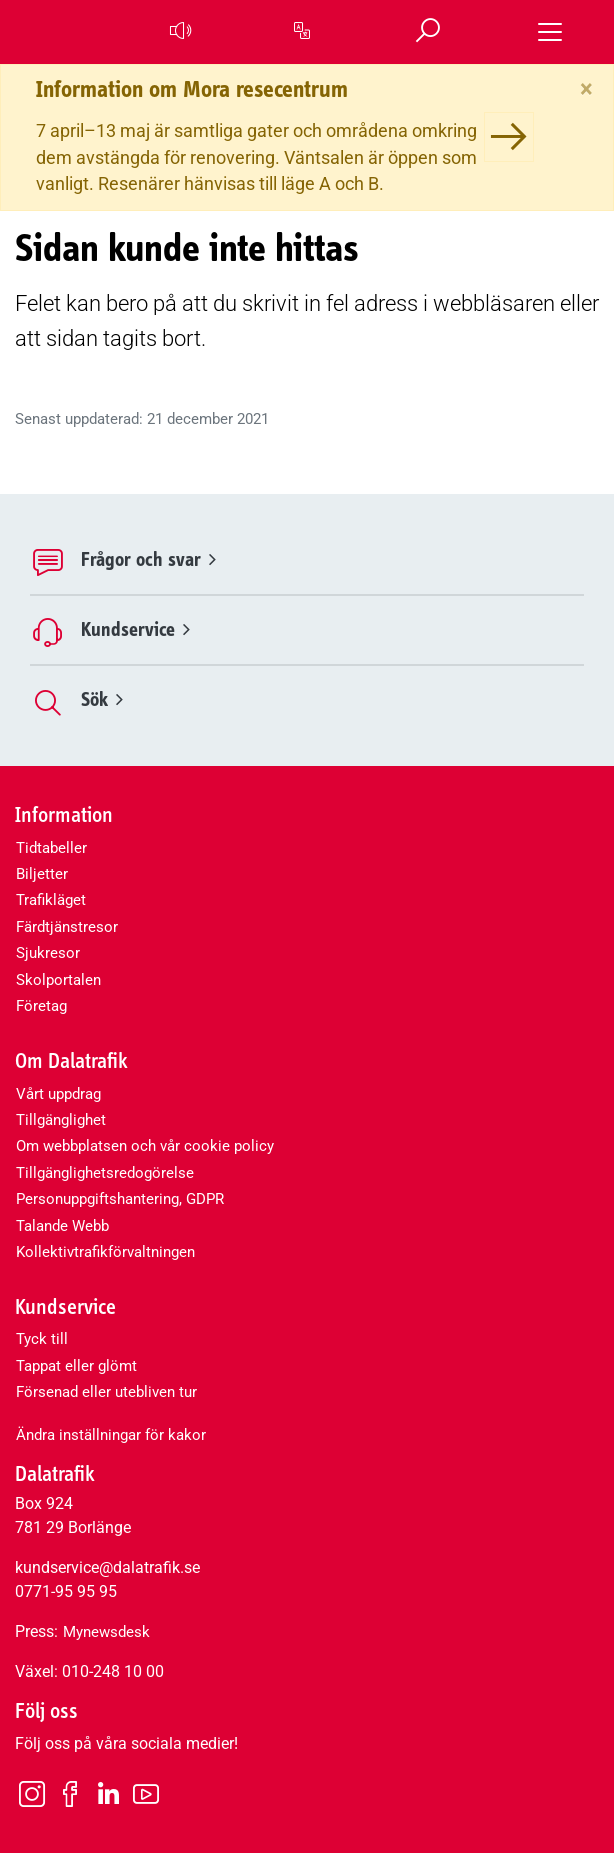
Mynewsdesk (106, 1632)
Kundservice (135, 629)
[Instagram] (32, 1793)
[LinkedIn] (108, 1794)
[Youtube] (146, 1793)
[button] (179, 32)
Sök (102, 699)
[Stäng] (586, 89)
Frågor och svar (148, 559)
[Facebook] (70, 1793)
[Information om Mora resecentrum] (509, 137)
